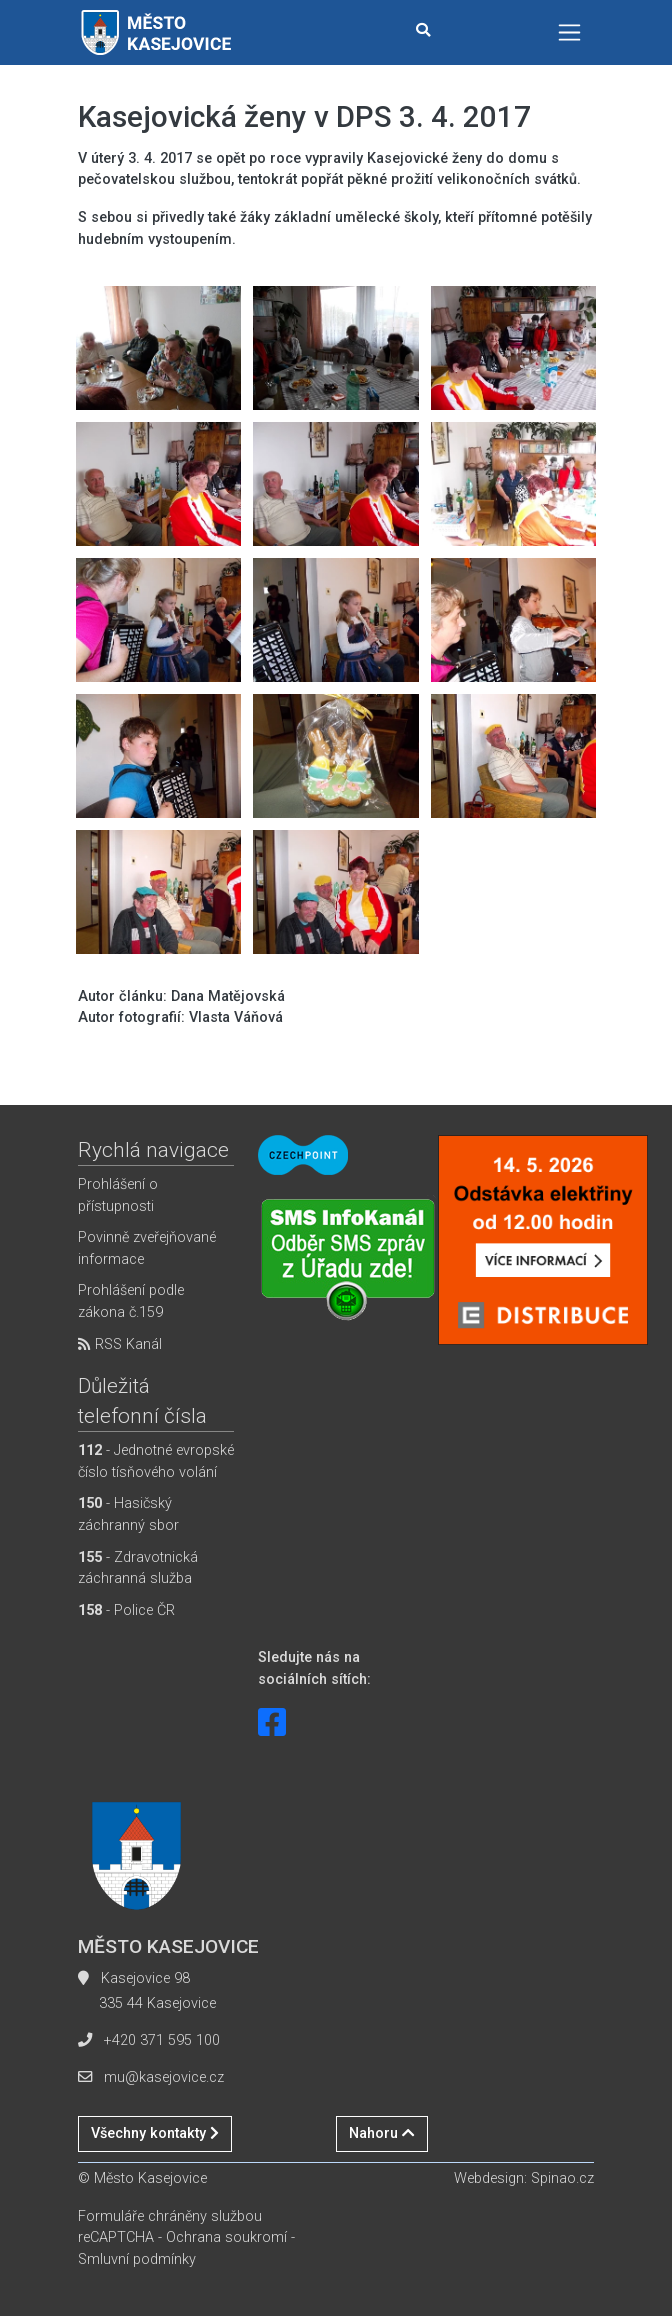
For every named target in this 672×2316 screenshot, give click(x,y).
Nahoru (382, 2133)
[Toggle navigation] (569, 32)
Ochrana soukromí (226, 2237)
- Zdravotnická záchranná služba (138, 1568)
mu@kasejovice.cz (164, 2077)
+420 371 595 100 (162, 2040)
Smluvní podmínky (137, 2259)
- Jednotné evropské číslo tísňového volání (156, 1461)
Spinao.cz (562, 2178)
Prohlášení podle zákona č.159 (131, 1301)
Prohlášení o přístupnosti (118, 1195)
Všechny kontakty (155, 2133)
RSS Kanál (120, 1344)
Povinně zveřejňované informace (147, 1248)
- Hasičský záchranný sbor (128, 1514)
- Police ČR (126, 1610)
